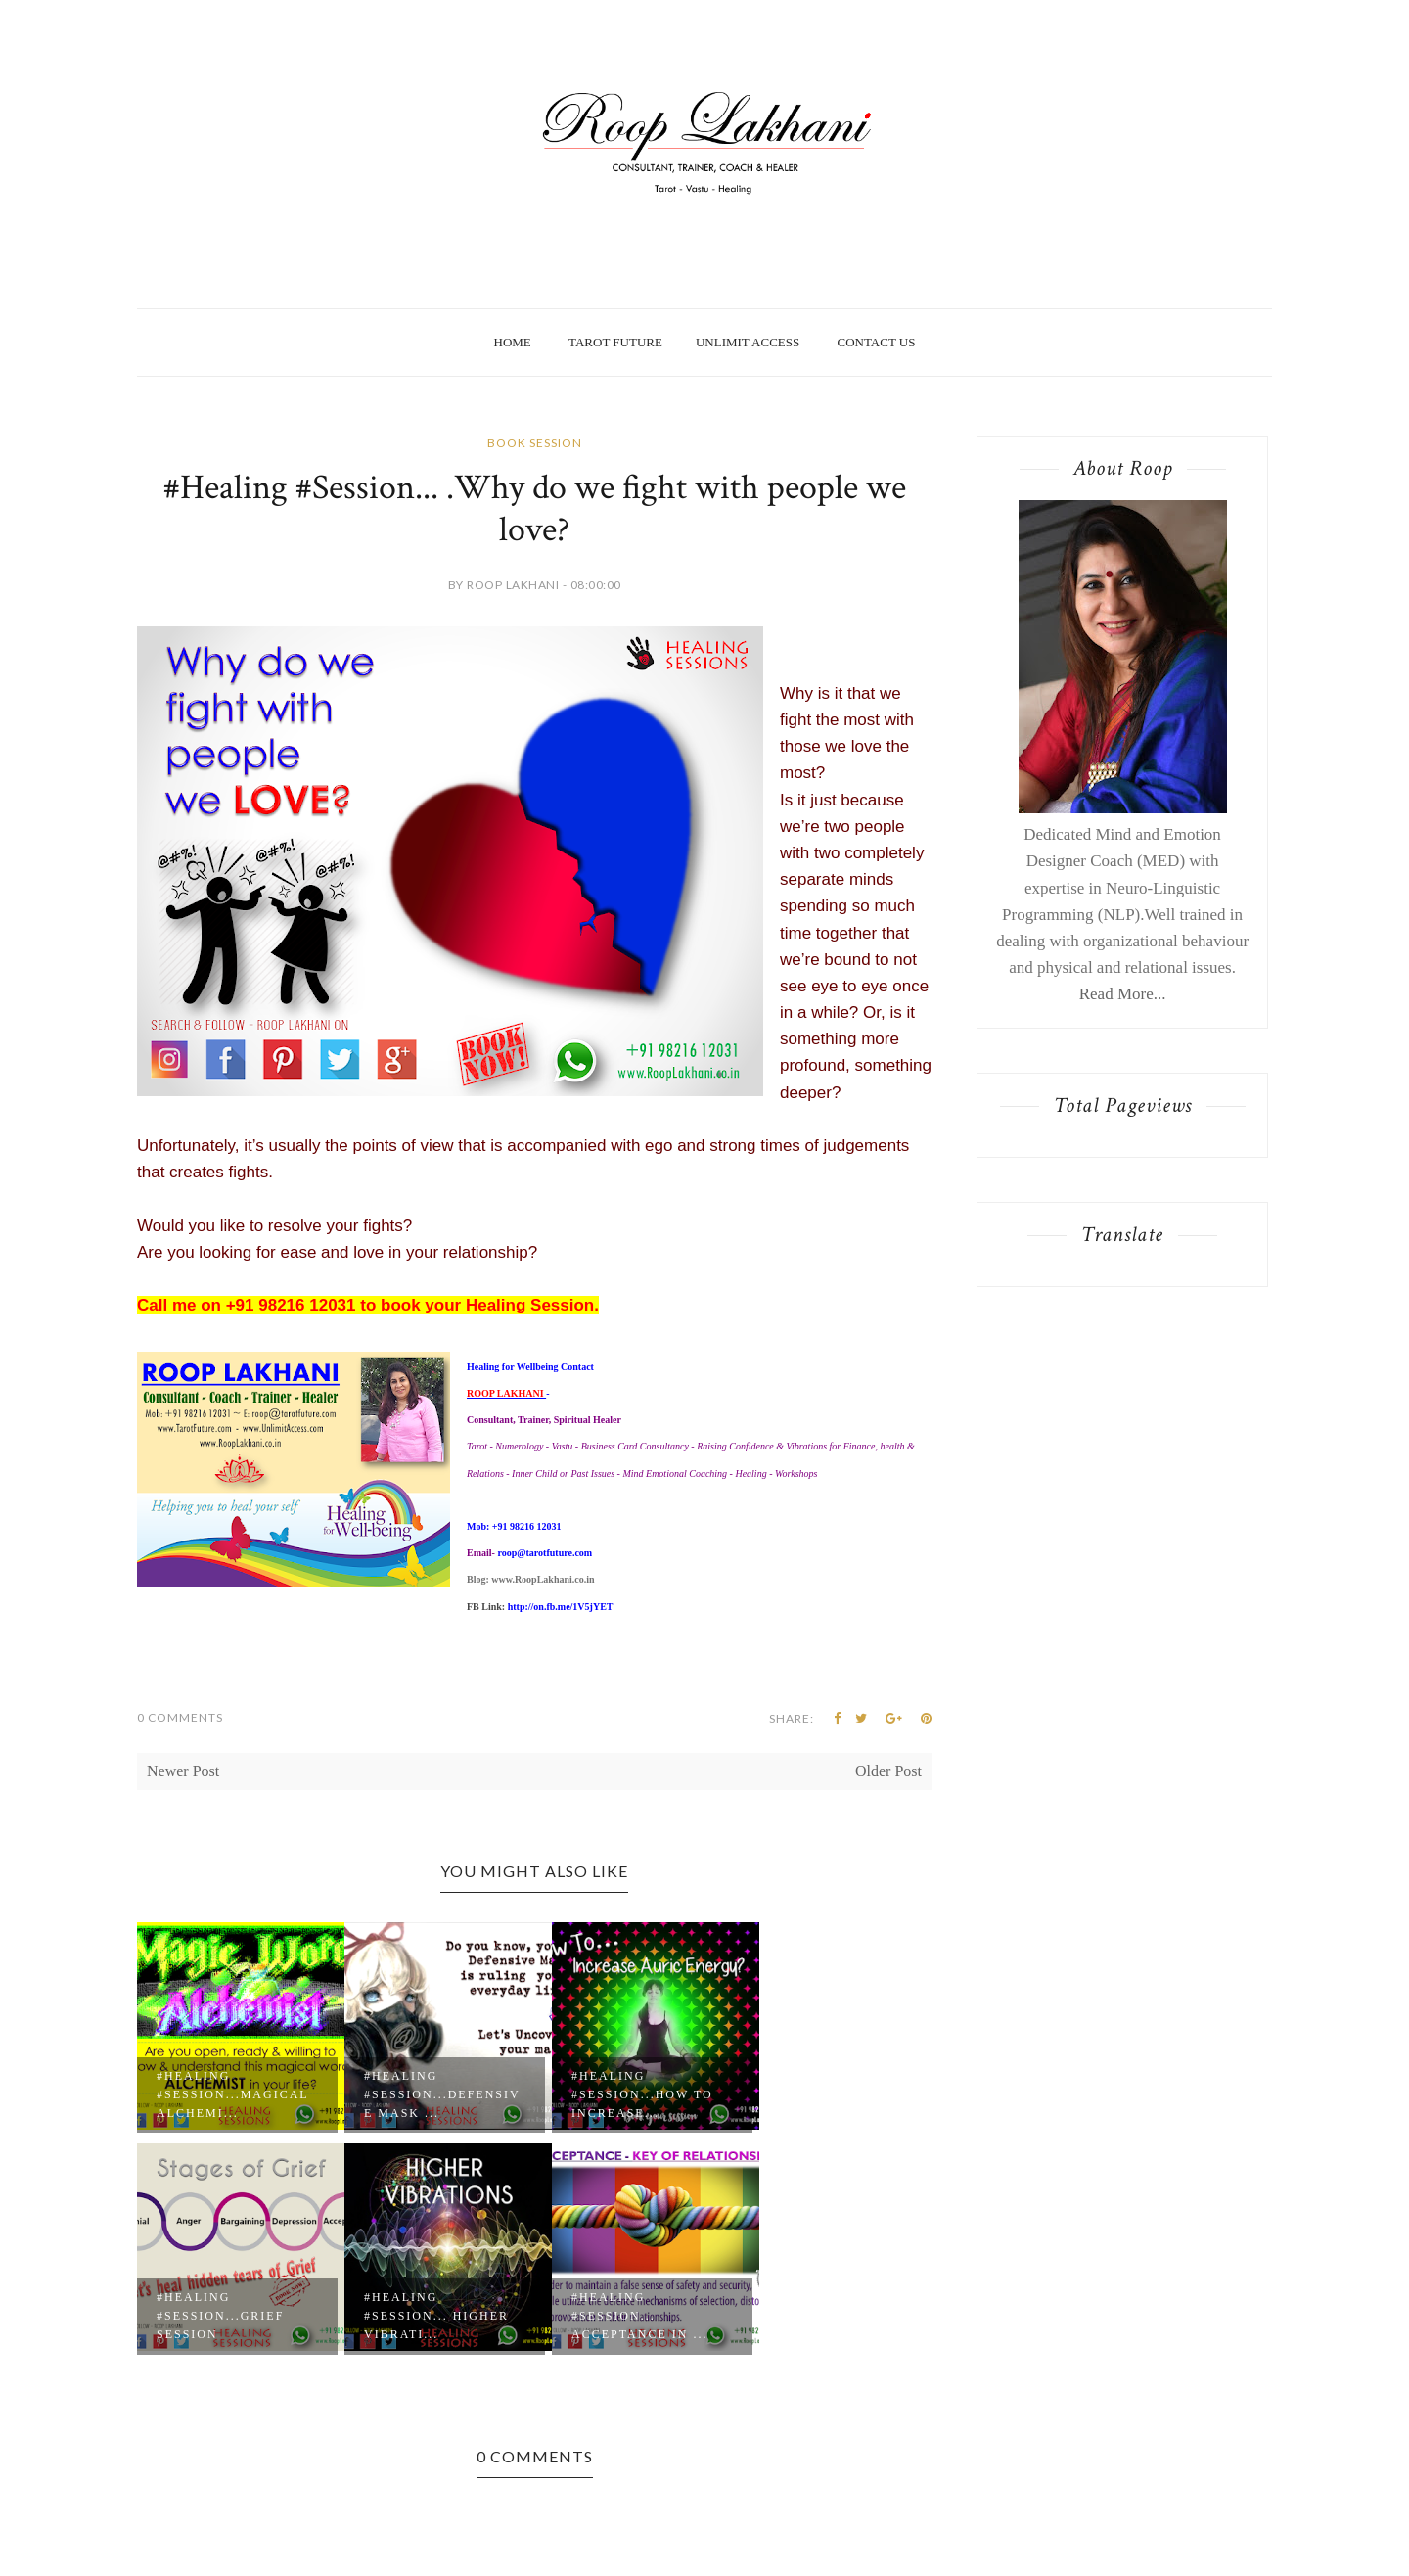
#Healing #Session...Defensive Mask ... (442, 2094)
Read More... (1122, 994)
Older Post (888, 1771)
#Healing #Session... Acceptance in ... (639, 2315)
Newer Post (183, 1771)
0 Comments (180, 1717)
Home (512, 342)
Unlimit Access (747, 342)
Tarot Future (615, 342)
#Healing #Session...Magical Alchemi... (233, 2094)
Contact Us (876, 342)
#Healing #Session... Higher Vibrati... (436, 2315)
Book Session (534, 443)
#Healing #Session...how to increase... (642, 2094)
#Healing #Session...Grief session (220, 2315)
